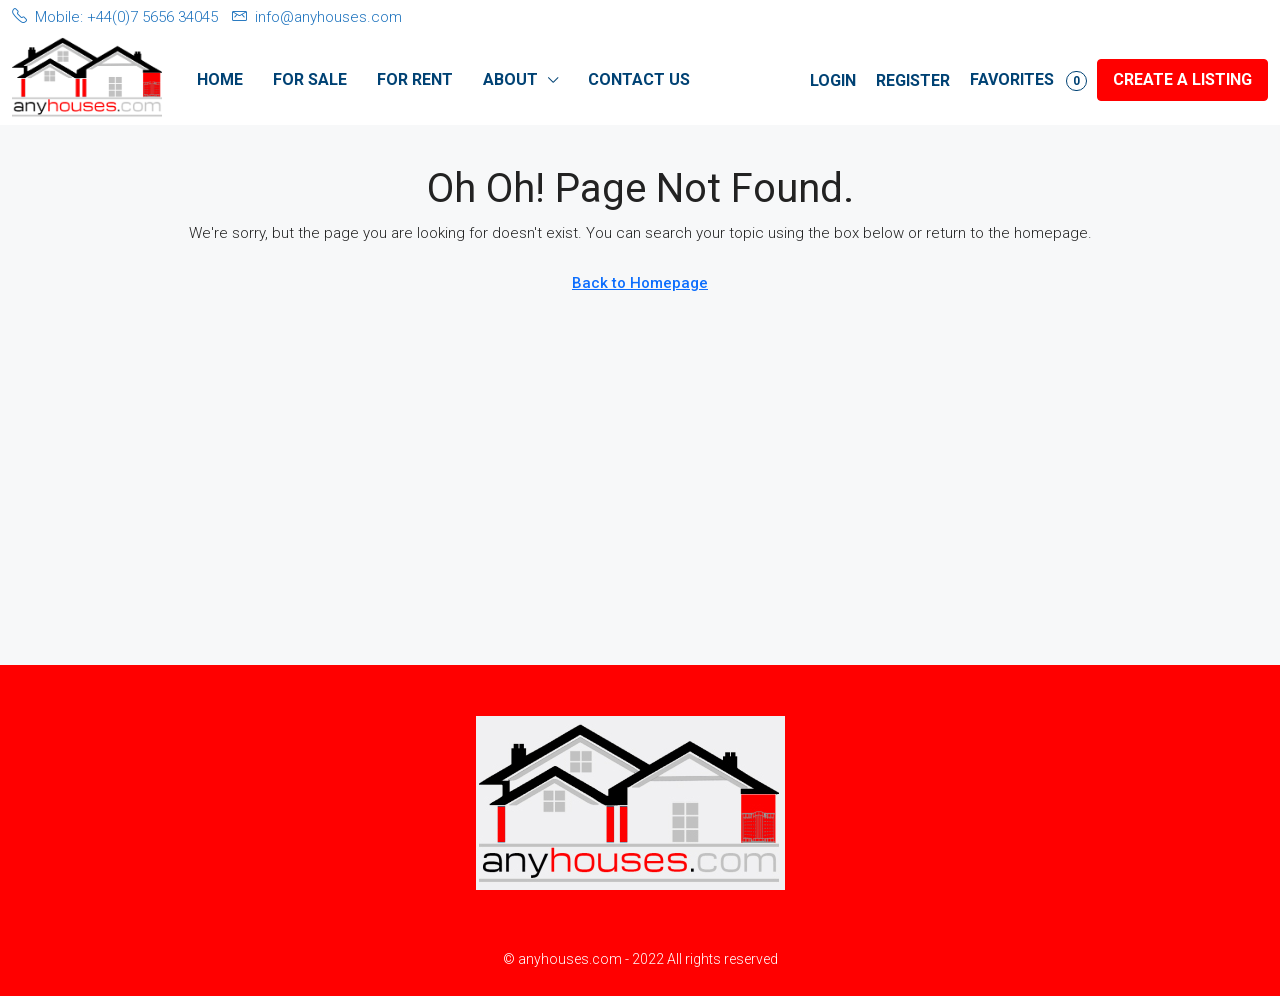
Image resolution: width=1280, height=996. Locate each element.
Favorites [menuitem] (1028, 80)
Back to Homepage (640, 283)
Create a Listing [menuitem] (1182, 79)
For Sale (310, 79)
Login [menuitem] (833, 80)
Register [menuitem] (913, 80)
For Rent (415, 79)
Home (220, 79)
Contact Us (639, 79)
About (510, 79)
